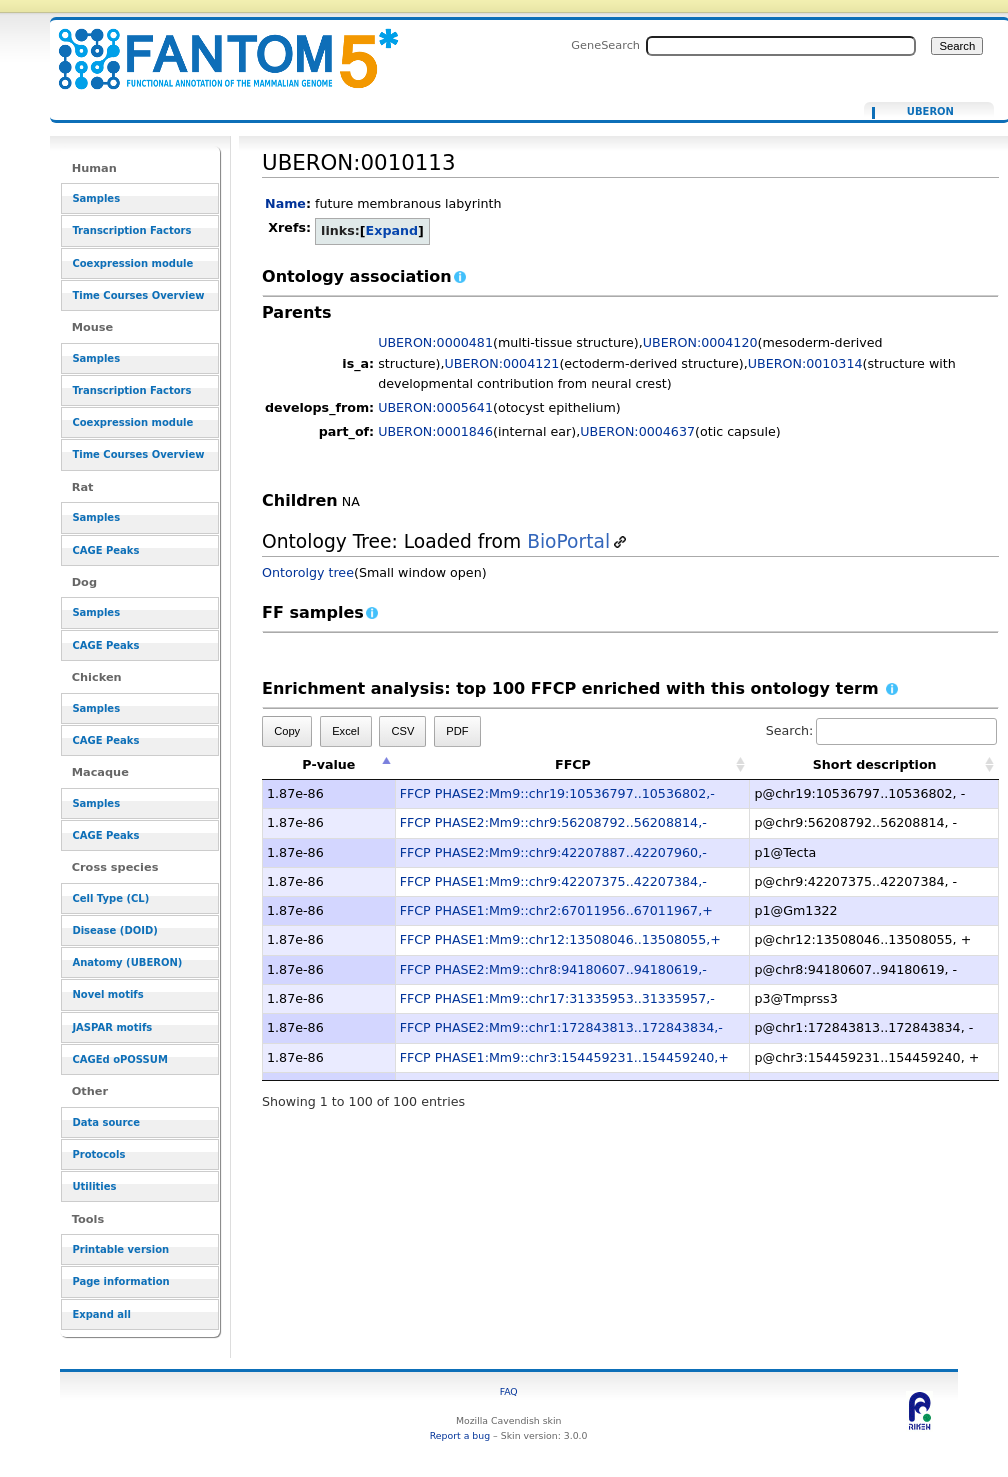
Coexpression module (132, 263)
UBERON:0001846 (435, 431)
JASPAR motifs (112, 1027)
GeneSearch (605, 45)
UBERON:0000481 (435, 342)
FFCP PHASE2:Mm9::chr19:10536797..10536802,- (557, 793)
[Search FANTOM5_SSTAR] (781, 46)
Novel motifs (107, 994)
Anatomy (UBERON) (127, 962)
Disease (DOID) (114, 930)
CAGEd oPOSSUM (119, 1059)
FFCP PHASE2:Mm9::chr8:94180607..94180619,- (553, 969)
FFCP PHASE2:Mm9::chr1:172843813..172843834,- (561, 1027)
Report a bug (460, 1435)
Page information (120, 1281)
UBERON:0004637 (637, 431)
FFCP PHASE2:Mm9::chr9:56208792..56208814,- (553, 822)
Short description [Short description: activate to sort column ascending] (875, 764)
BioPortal (568, 541)
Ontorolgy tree (308, 572)
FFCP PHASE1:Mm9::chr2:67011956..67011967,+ (556, 910)
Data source (106, 1122)
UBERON (930, 112)
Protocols (98, 1154)
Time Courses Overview (138, 295)
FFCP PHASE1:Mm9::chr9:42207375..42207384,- (553, 881)
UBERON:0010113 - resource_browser (216, 47)
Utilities (94, 1186)
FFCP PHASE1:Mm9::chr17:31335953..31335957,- (557, 998)
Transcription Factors (131, 230)
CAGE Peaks (105, 550)
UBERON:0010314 (805, 363)
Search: (882, 730)
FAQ (509, 1391)
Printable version (120, 1249)
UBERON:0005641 (435, 407)
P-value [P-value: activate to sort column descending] (328, 764)
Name (285, 203)
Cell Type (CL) (110, 898)
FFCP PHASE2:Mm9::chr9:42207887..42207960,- (553, 852)
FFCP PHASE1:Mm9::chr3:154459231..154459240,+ (564, 1057)
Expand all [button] (101, 1314)
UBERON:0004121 (502, 363)
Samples (96, 198)
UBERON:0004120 (700, 342)
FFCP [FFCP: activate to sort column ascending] (573, 764)
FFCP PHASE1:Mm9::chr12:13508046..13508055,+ (560, 939)
